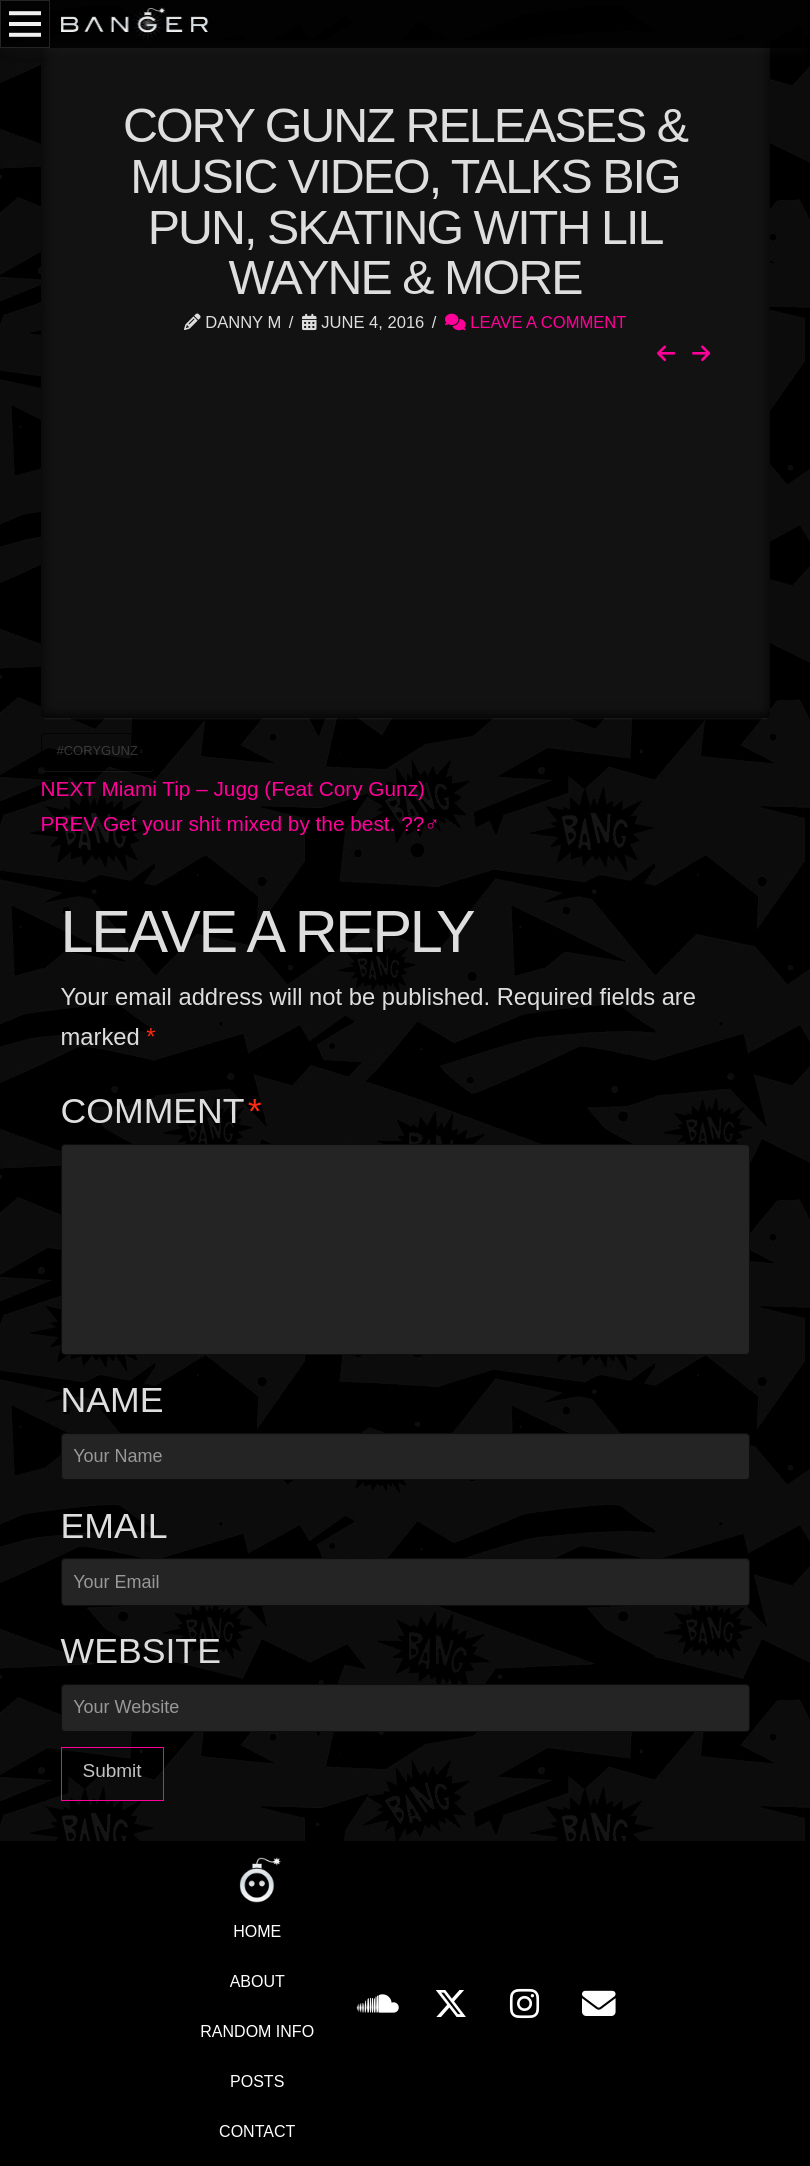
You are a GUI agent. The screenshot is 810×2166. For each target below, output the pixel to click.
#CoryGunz (97, 750)
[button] (25, 24)
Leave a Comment (536, 322)
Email (114, 1526)
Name (112, 1400)
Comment (161, 1111)
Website (141, 1651)
